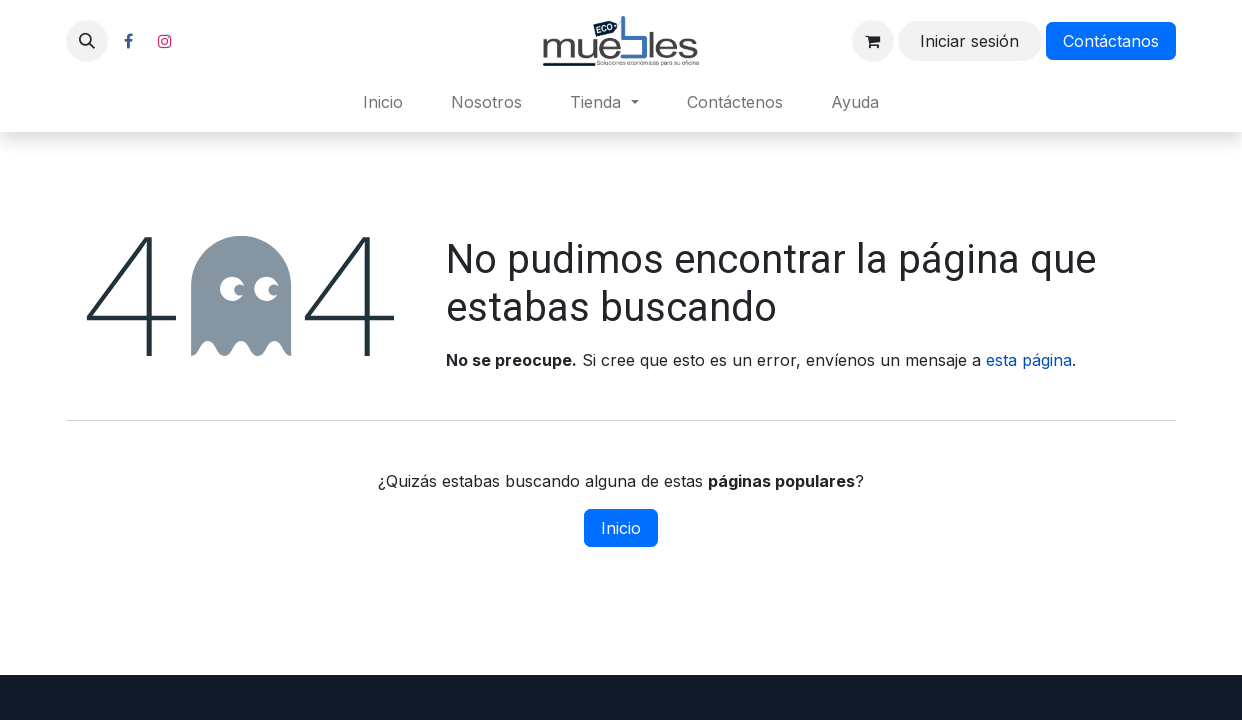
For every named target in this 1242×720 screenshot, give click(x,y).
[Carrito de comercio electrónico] (873, 41)
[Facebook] (128, 41)
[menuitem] (383, 102)
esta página (1029, 360)
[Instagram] (165, 41)
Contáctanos (1111, 41)
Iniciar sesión (969, 41)
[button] (87, 41)
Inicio (621, 528)
